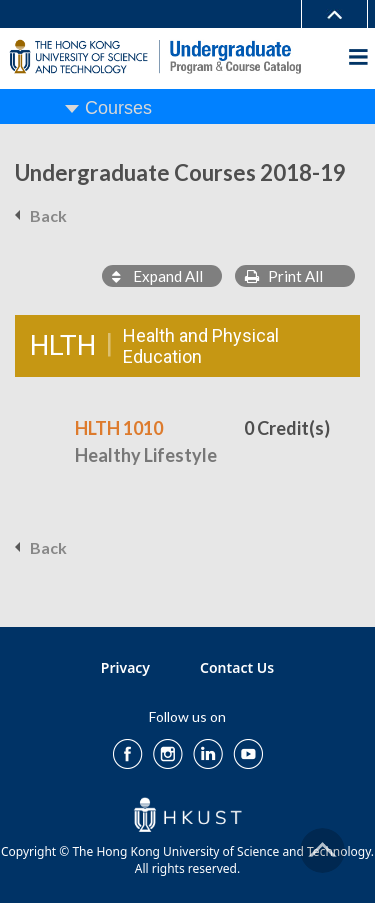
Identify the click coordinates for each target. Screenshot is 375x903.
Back (48, 215)
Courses (118, 108)
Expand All (157, 276)
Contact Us (237, 667)
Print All (284, 276)
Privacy (125, 667)
